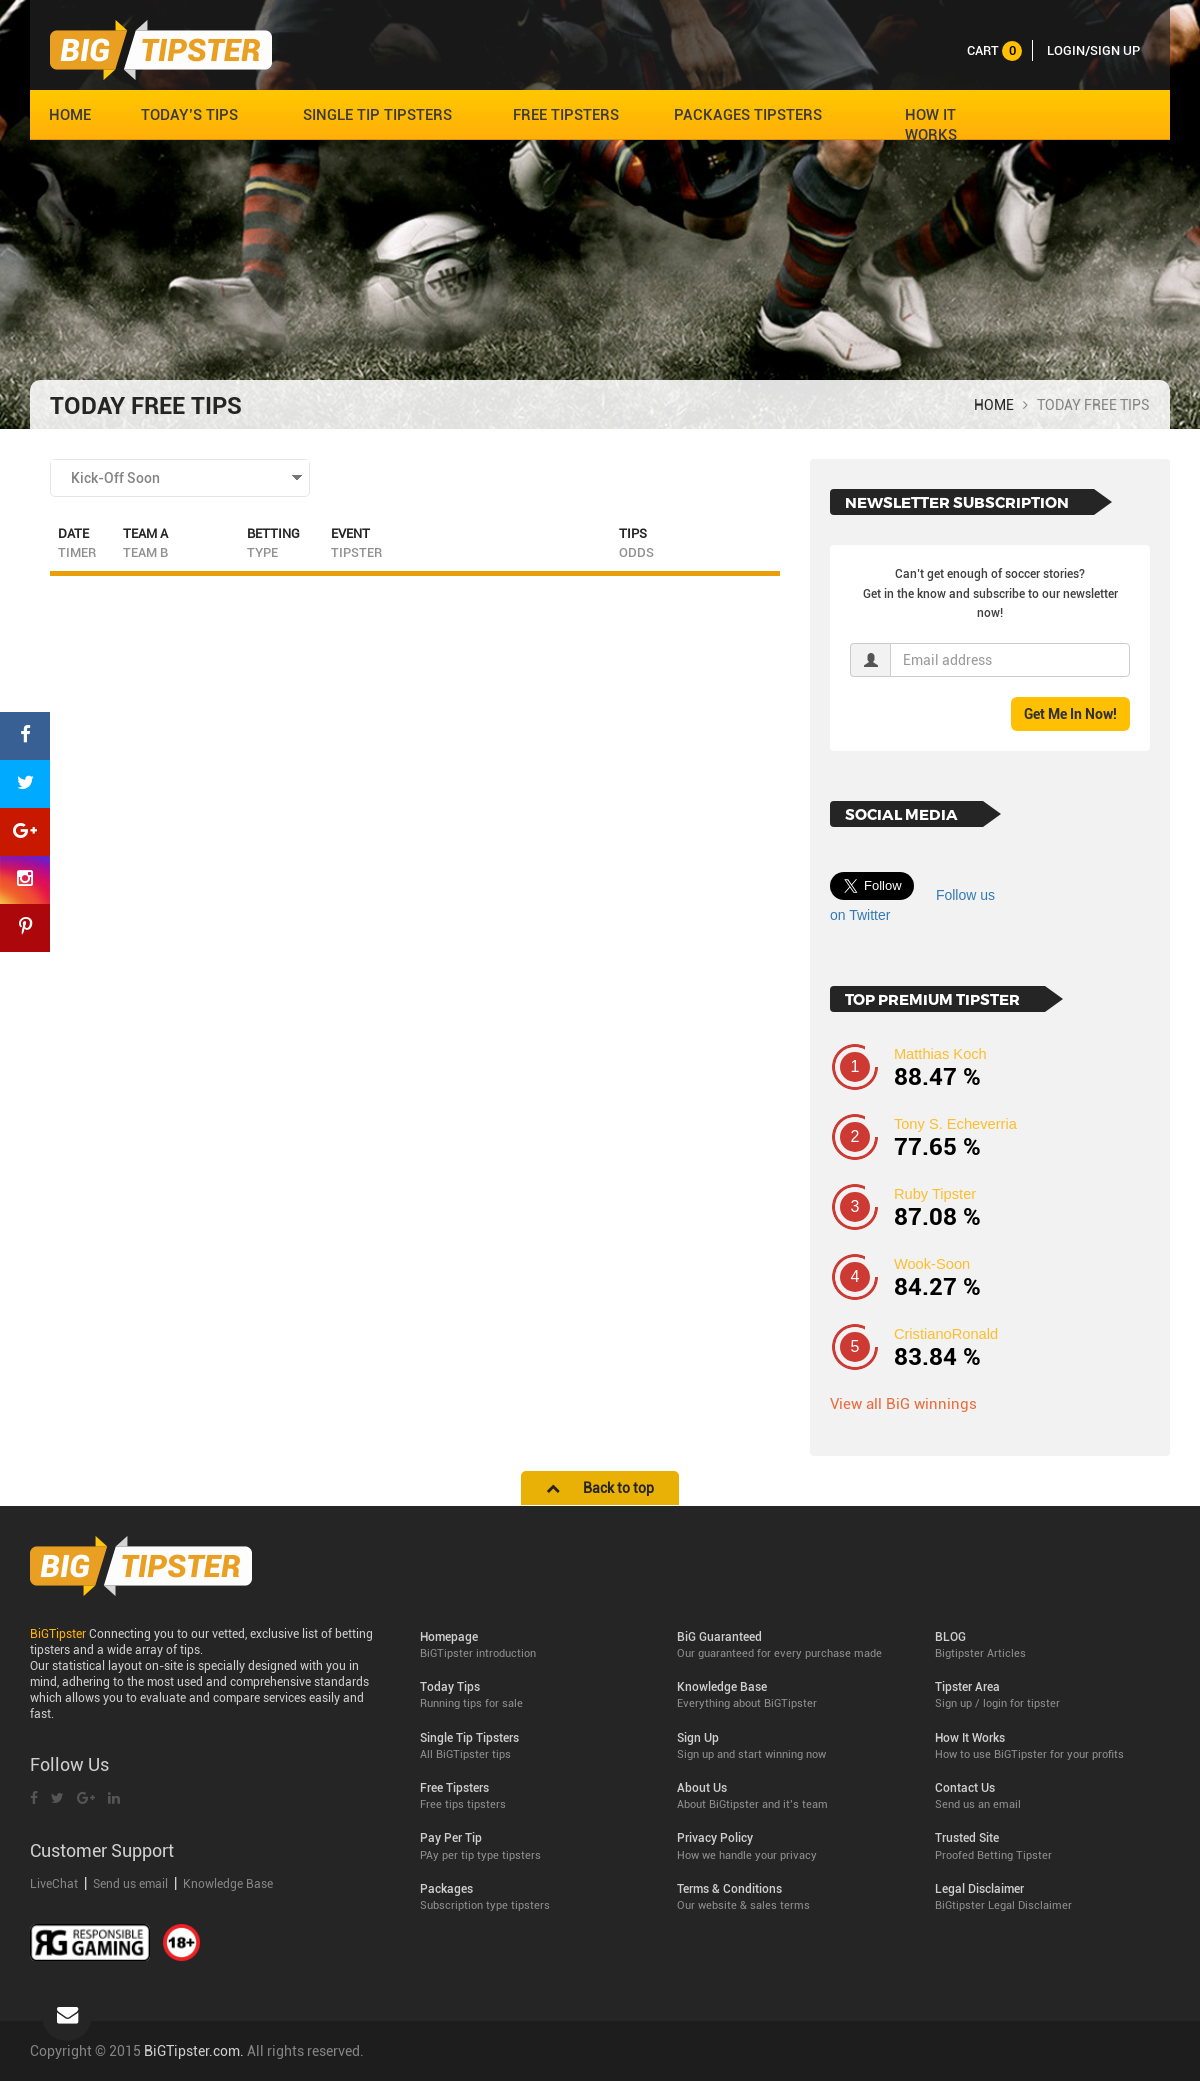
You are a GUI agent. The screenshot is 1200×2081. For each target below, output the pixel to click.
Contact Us (1048, 1796)
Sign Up (790, 1746)
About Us (790, 1796)
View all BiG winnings (903, 1404)
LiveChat (55, 1884)
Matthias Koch (940, 1054)
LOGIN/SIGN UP (1093, 50)
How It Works (1048, 1746)
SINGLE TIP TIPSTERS (377, 115)
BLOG (1048, 1645)
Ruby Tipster (935, 1194)
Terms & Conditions (790, 1897)
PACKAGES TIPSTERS (748, 115)
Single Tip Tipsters (533, 1746)
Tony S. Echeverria (955, 1124)
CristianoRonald (946, 1334)
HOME (70, 115)
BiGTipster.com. (194, 2051)
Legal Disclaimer (1048, 1897)
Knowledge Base (228, 1884)
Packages (533, 1897)
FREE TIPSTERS (566, 115)
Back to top (600, 1488)
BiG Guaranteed (790, 1645)
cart (994, 50)
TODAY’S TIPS (189, 115)
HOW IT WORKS (931, 125)
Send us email (130, 1884)
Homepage (533, 1645)
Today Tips (533, 1695)
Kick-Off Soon (115, 478)
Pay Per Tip (533, 1846)
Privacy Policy (790, 1846)
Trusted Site (1048, 1846)
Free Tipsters (533, 1796)
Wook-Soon (932, 1264)
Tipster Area (1048, 1695)
